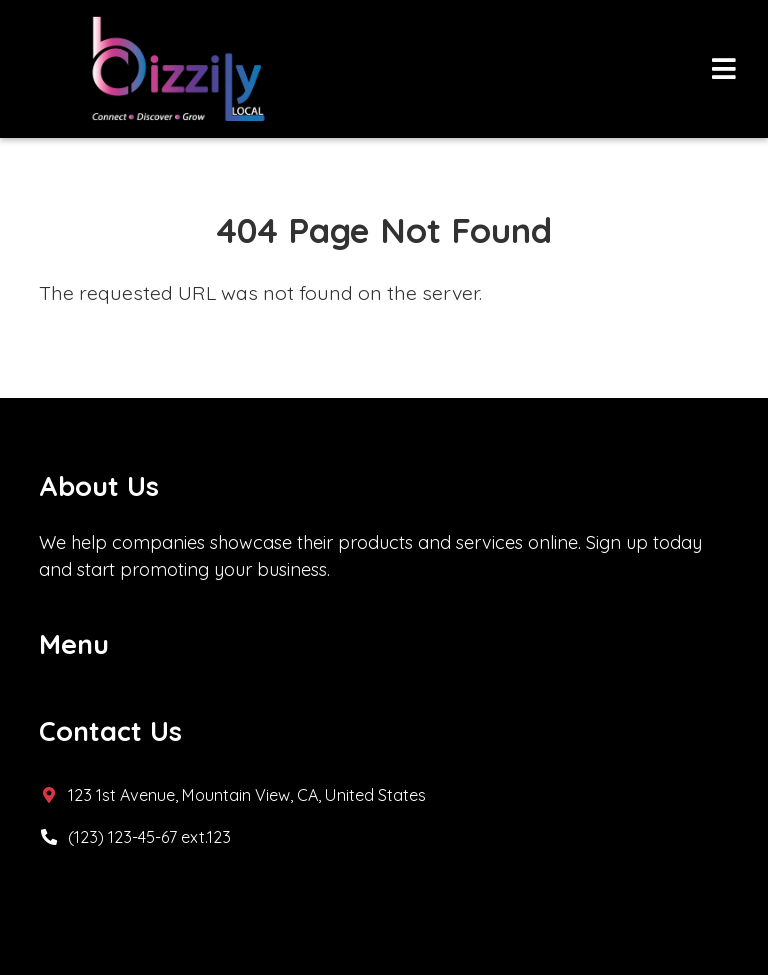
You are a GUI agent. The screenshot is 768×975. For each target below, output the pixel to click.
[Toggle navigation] (723, 69)
